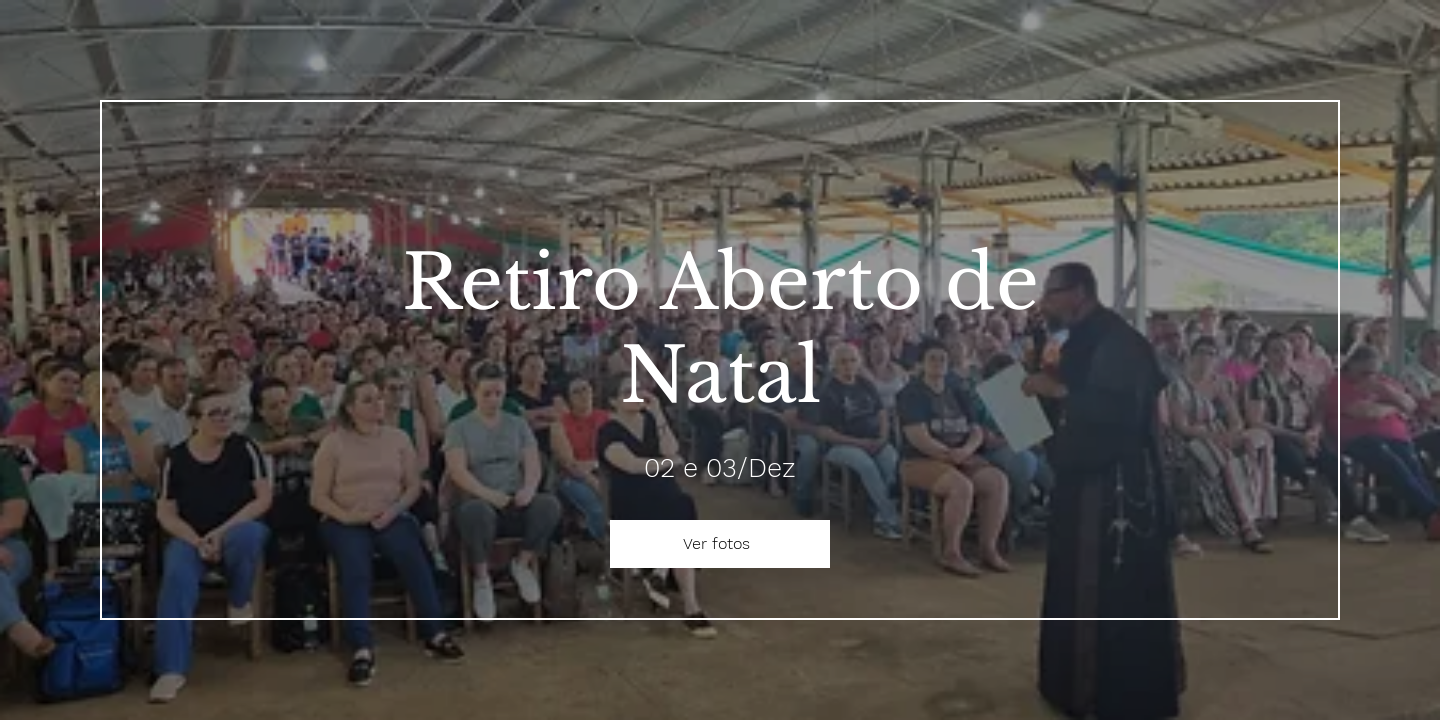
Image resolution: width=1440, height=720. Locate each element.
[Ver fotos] (720, 544)
